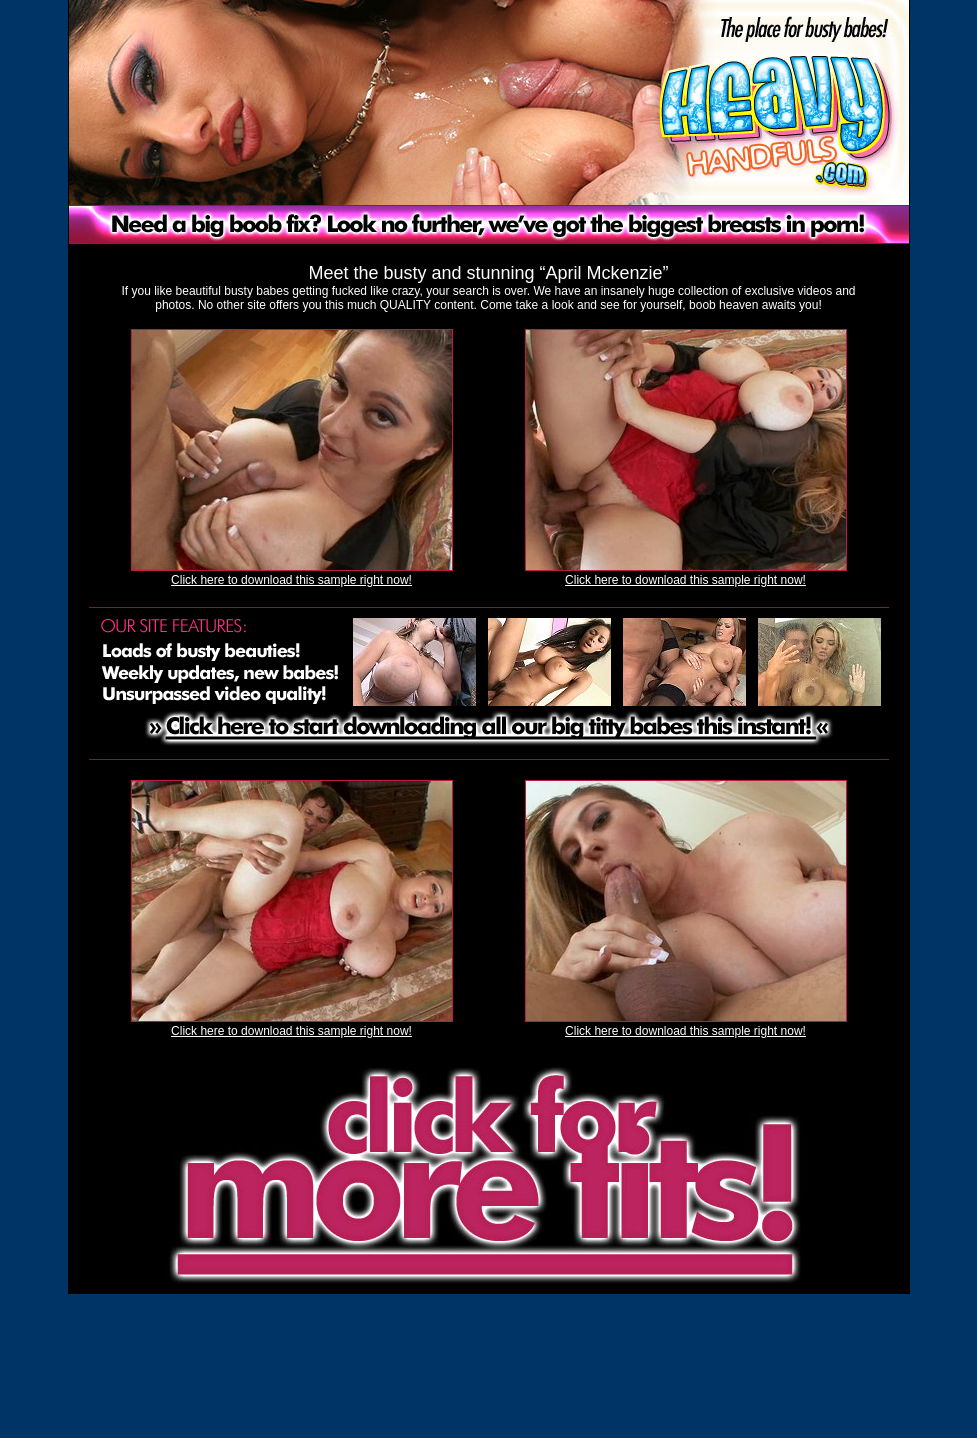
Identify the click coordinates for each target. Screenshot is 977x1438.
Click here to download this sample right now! (291, 580)
